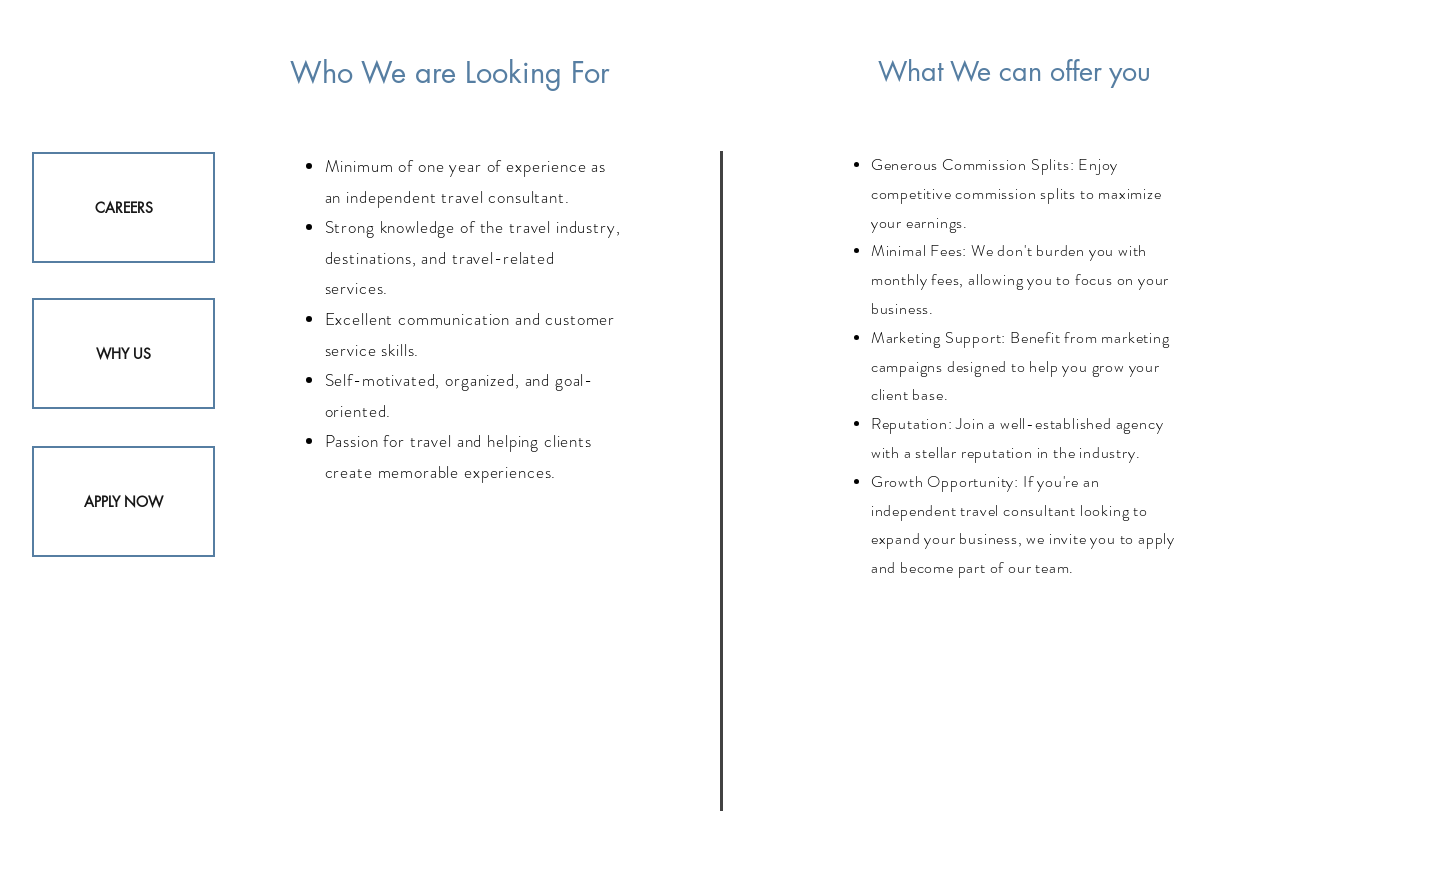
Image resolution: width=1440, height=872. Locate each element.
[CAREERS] (123, 207)
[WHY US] (123, 353)
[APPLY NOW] (123, 501)
